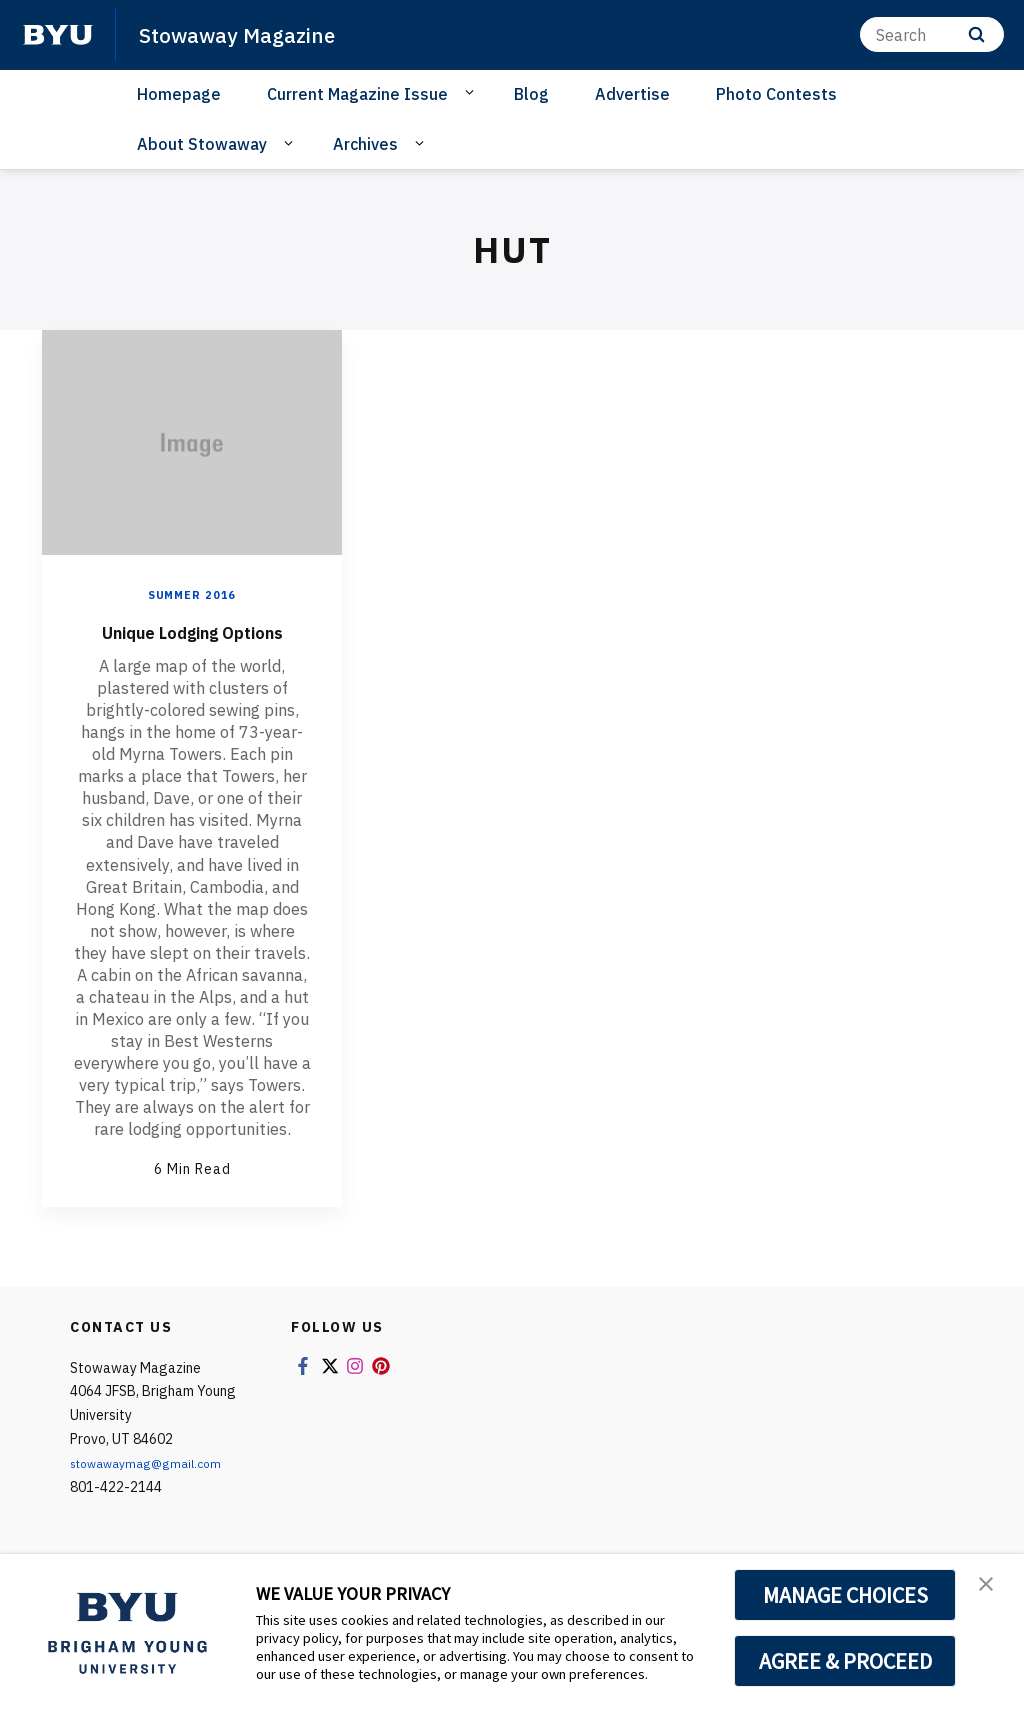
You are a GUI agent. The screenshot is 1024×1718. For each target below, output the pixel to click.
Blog (531, 94)
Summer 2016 (192, 594)
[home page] (58, 35)
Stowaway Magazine (251, 34)
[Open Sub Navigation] (472, 93)
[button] (991, 1590)
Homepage (179, 94)
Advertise (632, 94)
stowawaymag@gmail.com (155, 1493)
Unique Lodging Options (192, 645)
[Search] (932, 34)
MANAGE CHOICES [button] (845, 1595)
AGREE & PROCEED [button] (845, 1661)
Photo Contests (776, 94)
